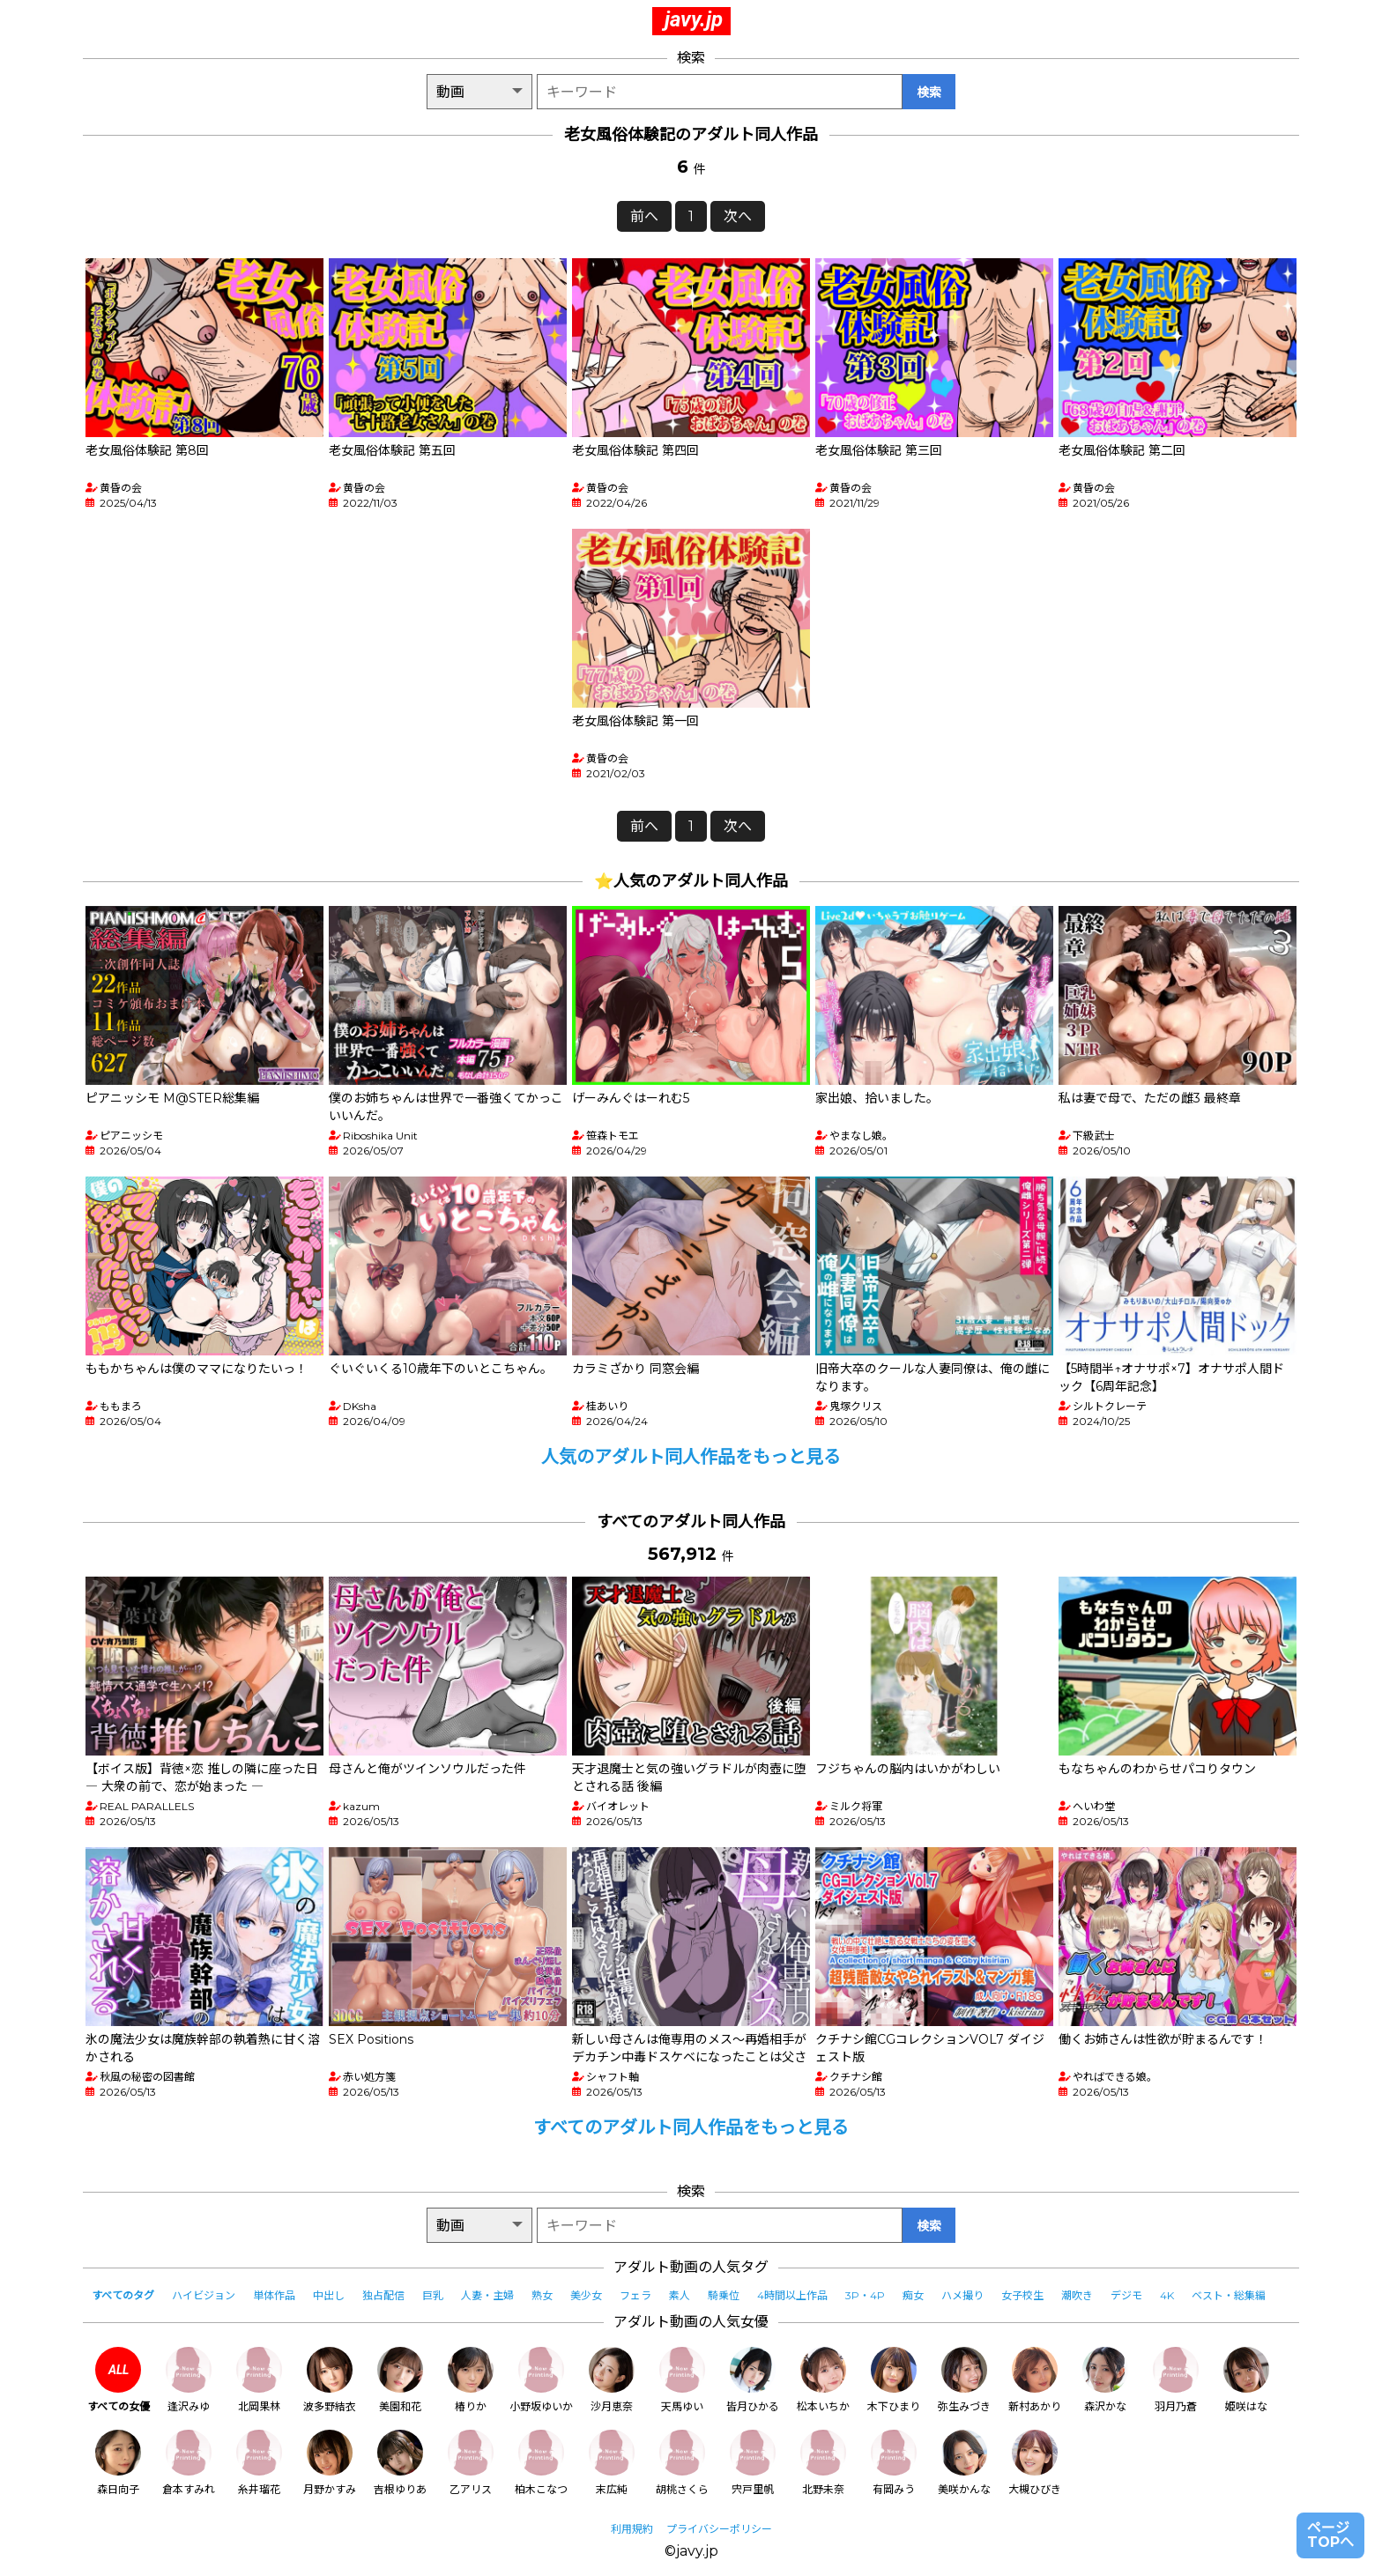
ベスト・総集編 (1229, 2295)
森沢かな (1105, 2380)
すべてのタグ (123, 2295)
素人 (679, 2295)
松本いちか (823, 2380)
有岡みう (894, 2463)
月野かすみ (329, 2463)
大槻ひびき (1034, 2463)
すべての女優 (118, 2380)
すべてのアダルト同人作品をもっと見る (691, 2127)
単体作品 (274, 2295)
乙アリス (471, 2463)
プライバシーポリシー (719, 2528)
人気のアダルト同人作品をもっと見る (691, 1457)
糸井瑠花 (259, 2463)
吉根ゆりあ (400, 2463)
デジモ (1126, 2295)
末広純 (612, 2463)
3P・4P (865, 2295)
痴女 (913, 2295)
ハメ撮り (962, 2295)
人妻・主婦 (487, 2295)
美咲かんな (964, 2463)
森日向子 (118, 2463)
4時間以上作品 (792, 2295)
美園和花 (400, 2380)
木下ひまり (893, 2380)
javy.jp (694, 19)
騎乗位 (723, 2295)
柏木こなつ (541, 2463)
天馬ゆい (682, 2380)
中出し (329, 2295)
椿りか (471, 2380)
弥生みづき (964, 2380)
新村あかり (1034, 2380)
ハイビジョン (203, 2295)
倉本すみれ (188, 2463)
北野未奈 (823, 2463)
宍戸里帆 (753, 2463)
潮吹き (1077, 2295)
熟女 (542, 2295)
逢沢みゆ (189, 2380)
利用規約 (632, 2528)
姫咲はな (1246, 2380)
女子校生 (1022, 2295)
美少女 (586, 2295)
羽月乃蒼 (1176, 2380)
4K (1167, 2295)
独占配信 (383, 2295)
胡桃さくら (682, 2463)
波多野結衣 (329, 2380)
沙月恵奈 (612, 2380)
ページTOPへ (1330, 2535)
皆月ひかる (752, 2380)
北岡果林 (259, 2380)
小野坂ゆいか (541, 2380)
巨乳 (432, 2295)
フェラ (635, 2295)
